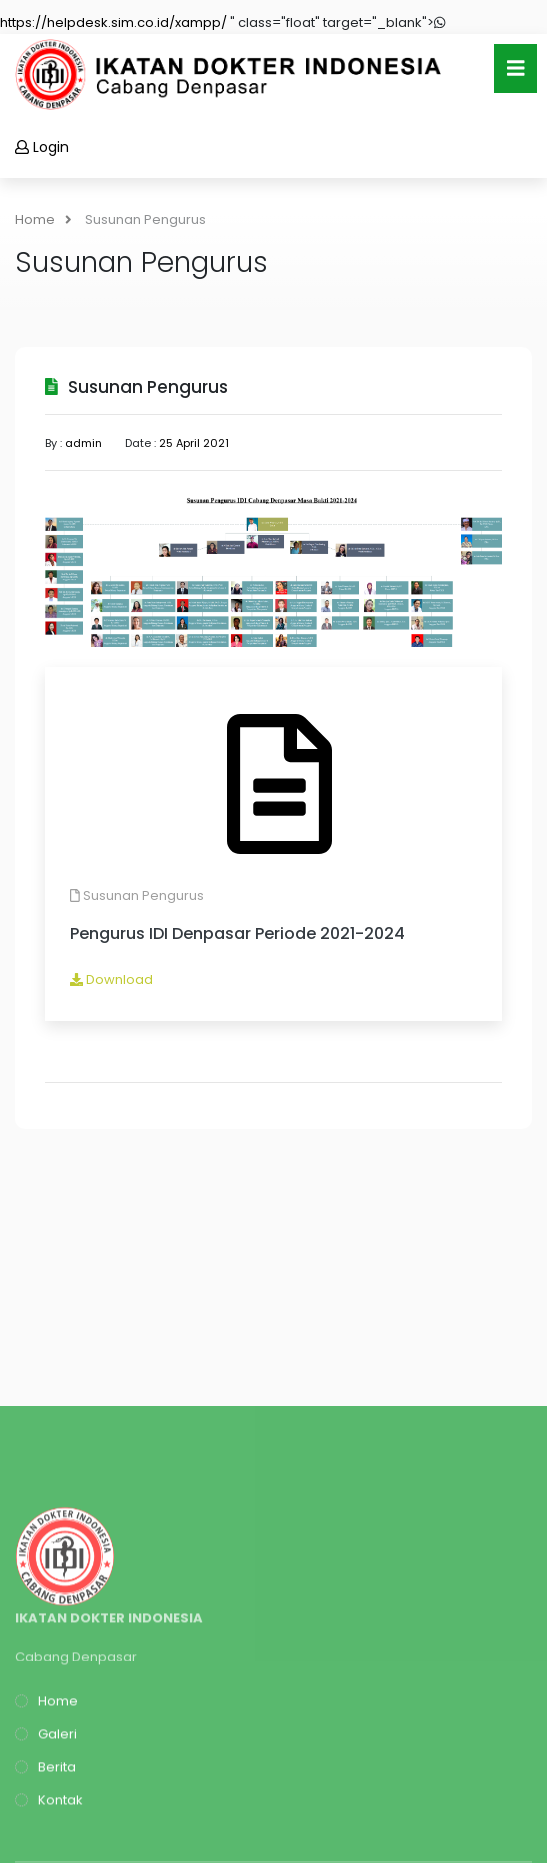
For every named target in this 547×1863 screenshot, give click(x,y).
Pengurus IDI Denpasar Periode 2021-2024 (237, 933)
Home (43, 219)
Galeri (46, 1825)
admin (83, 443)
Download (111, 979)
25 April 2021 (194, 443)
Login (42, 147)
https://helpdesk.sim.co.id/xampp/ (113, 22)
